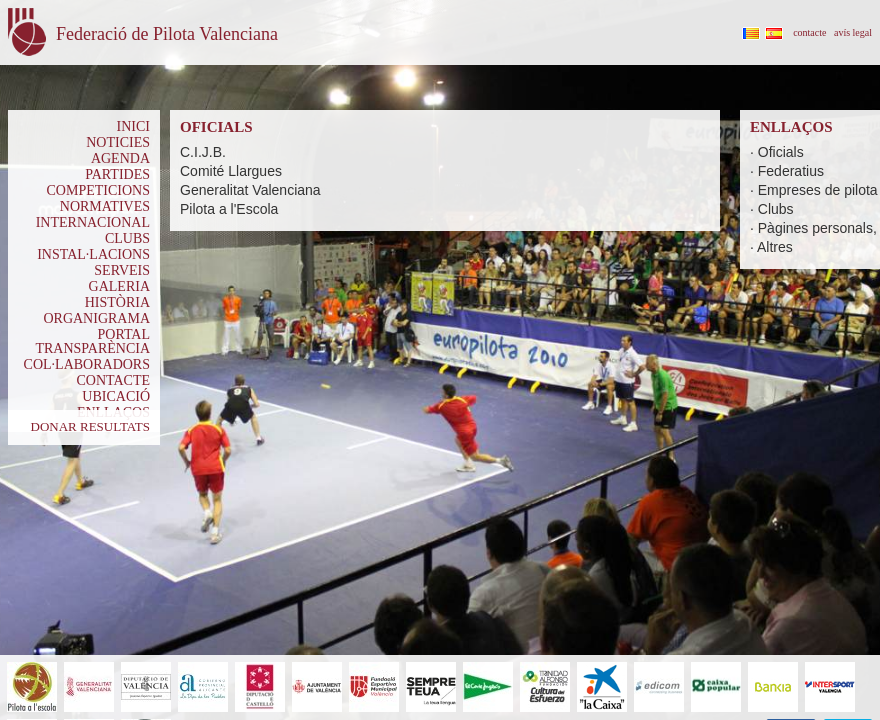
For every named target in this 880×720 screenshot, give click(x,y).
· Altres (771, 247)
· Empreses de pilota (814, 190)
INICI (133, 126)
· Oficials (777, 152)
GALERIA (119, 286)
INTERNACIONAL (93, 222)
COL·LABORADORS (87, 364)
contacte (809, 32)
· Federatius (787, 171)
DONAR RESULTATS (90, 426)
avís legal (853, 32)
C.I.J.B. (203, 152)
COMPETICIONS (98, 190)
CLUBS (127, 238)
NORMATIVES (105, 206)
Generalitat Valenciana (250, 190)
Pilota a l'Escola (229, 209)
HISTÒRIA (117, 302)
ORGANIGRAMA (96, 318)
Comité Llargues (231, 171)
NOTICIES (118, 142)
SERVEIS (122, 270)
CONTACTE (113, 380)
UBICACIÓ (116, 396)
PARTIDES (117, 174)
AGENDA (120, 158)
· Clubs (772, 209)
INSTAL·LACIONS (93, 254)
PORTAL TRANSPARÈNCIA (92, 341)
